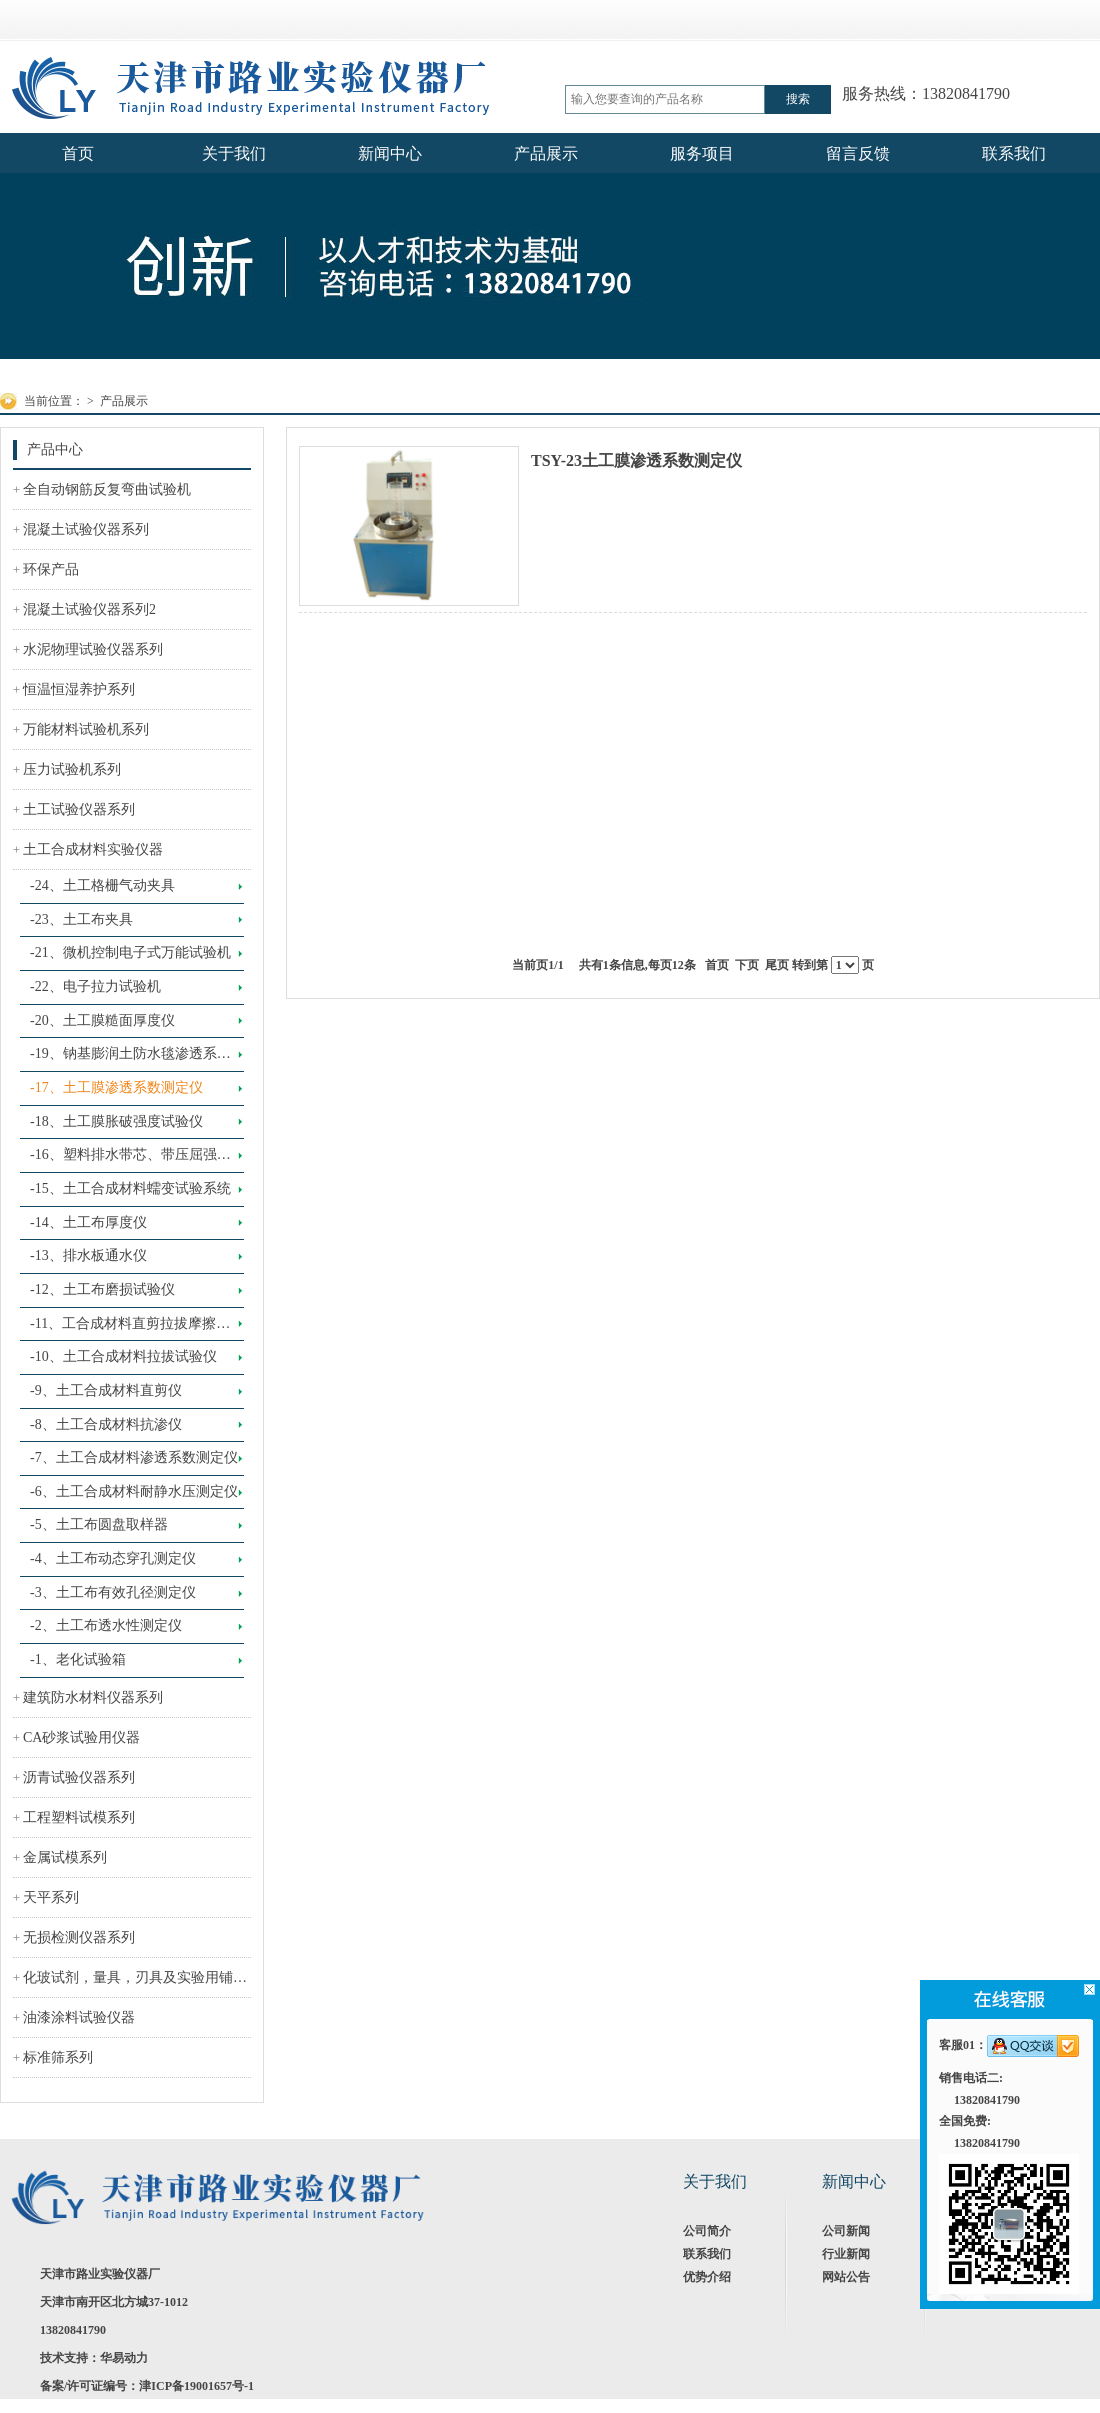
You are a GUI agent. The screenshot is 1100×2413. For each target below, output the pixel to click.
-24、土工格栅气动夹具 (102, 885)
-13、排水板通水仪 (88, 1255)
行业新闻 (846, 2254)
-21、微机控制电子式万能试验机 (130, 952)
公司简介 (707, 2231)
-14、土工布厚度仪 (88, 1222)
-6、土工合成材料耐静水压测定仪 (134, 1491)
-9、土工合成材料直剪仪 (106, 1390)
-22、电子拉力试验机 (95, 986)
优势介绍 (707, 2277)
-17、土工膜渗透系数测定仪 (116, 1087)
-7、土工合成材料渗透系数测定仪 (134, 1457)
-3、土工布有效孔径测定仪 (113, 1592)
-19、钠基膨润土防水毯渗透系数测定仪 (130, 1059)
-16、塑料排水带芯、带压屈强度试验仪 (130, 1160)
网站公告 (846, 2277)
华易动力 (124, 2358)
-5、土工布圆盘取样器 (99, 1524)
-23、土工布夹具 (81, 919)
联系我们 (707, 2254)
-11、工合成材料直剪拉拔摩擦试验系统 (130, 1329)
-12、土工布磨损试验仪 (102, 1289)
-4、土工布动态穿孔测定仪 (113, 1558)
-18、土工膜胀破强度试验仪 (116, 1121)
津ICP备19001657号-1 (196, 2386)
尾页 (777, 965)
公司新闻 (846, 2231)
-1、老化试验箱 (78, 1659)
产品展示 (124, 401)
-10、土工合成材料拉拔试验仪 (123, 1356)
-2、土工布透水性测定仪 (106, 1625)
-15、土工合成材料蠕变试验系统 (130, 1188)
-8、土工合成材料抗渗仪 (106, 1424)
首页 (717, 965)
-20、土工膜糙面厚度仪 (102, 1020)
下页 (747, 965)
